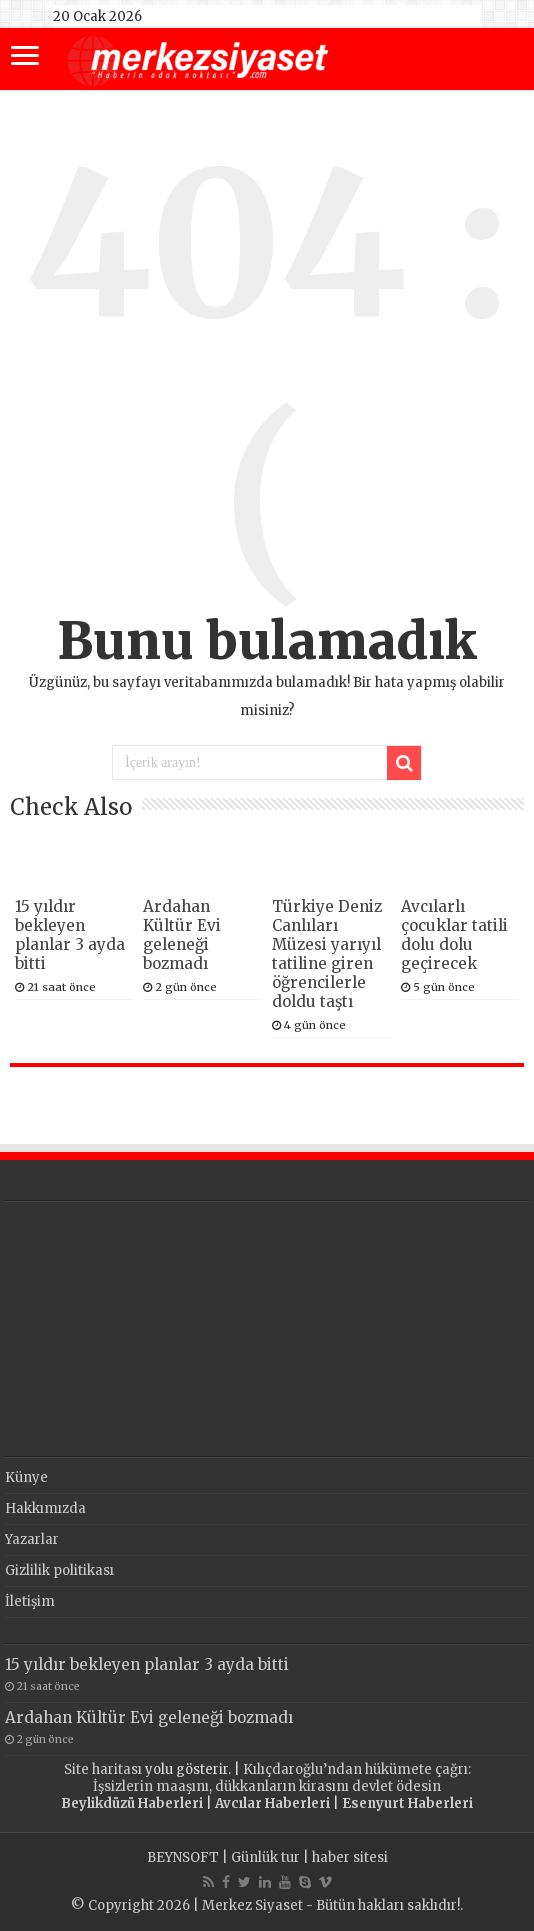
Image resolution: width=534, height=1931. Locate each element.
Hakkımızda (45, 1508)
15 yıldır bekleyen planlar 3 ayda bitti (70, 935)
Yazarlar (32, 1539)
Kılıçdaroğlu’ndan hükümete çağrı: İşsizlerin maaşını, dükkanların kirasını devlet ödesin (282, 1778)
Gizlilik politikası (59, 1570)
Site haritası (103, 1769)
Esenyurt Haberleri (407, 1803)
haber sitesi (350, 1857)
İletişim (30, 1601)
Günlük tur (265, 1857)
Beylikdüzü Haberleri (132, 1803)
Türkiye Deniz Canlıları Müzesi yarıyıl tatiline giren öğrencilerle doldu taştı (327, 954)
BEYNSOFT (183, 1857)
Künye (26, 1477)
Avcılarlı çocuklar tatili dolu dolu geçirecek (454, 935)
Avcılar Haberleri (272, 1803)
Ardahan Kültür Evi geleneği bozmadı (182, 935)
